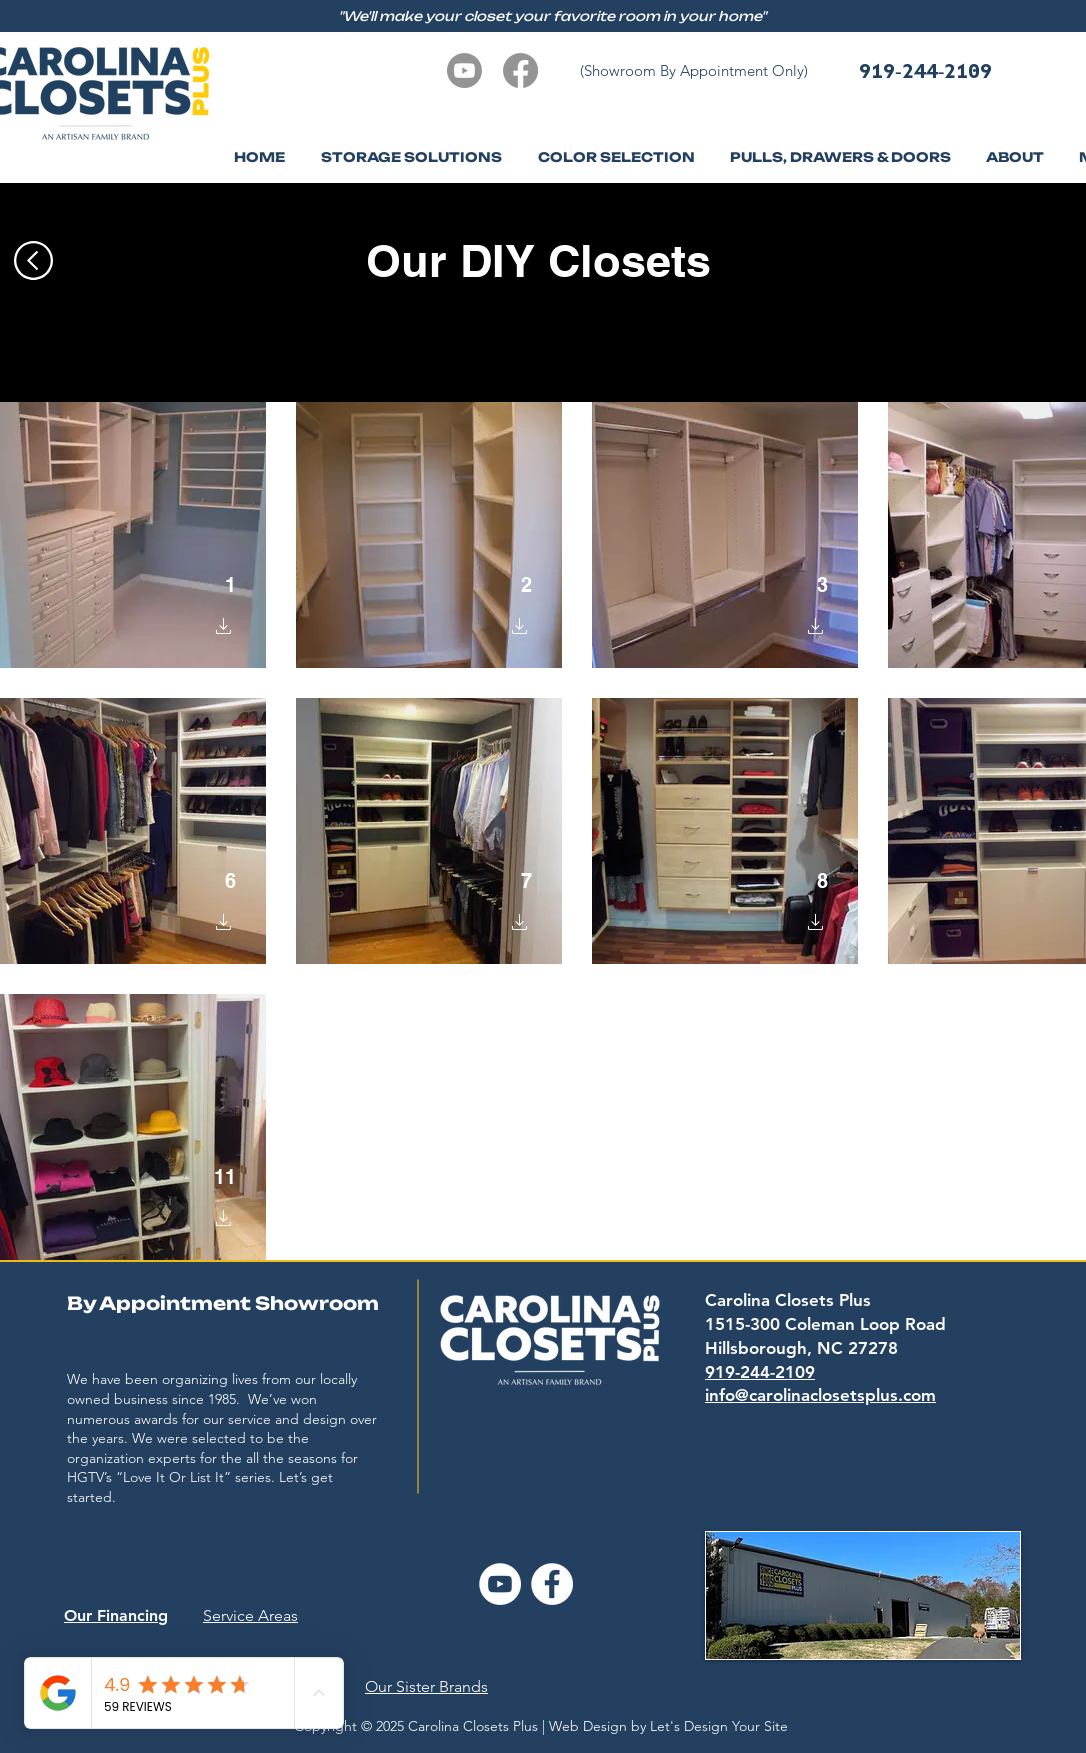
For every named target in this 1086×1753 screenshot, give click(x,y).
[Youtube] (464, 70)
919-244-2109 (925, 70)
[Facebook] (520, 70)
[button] (1014, 157)
